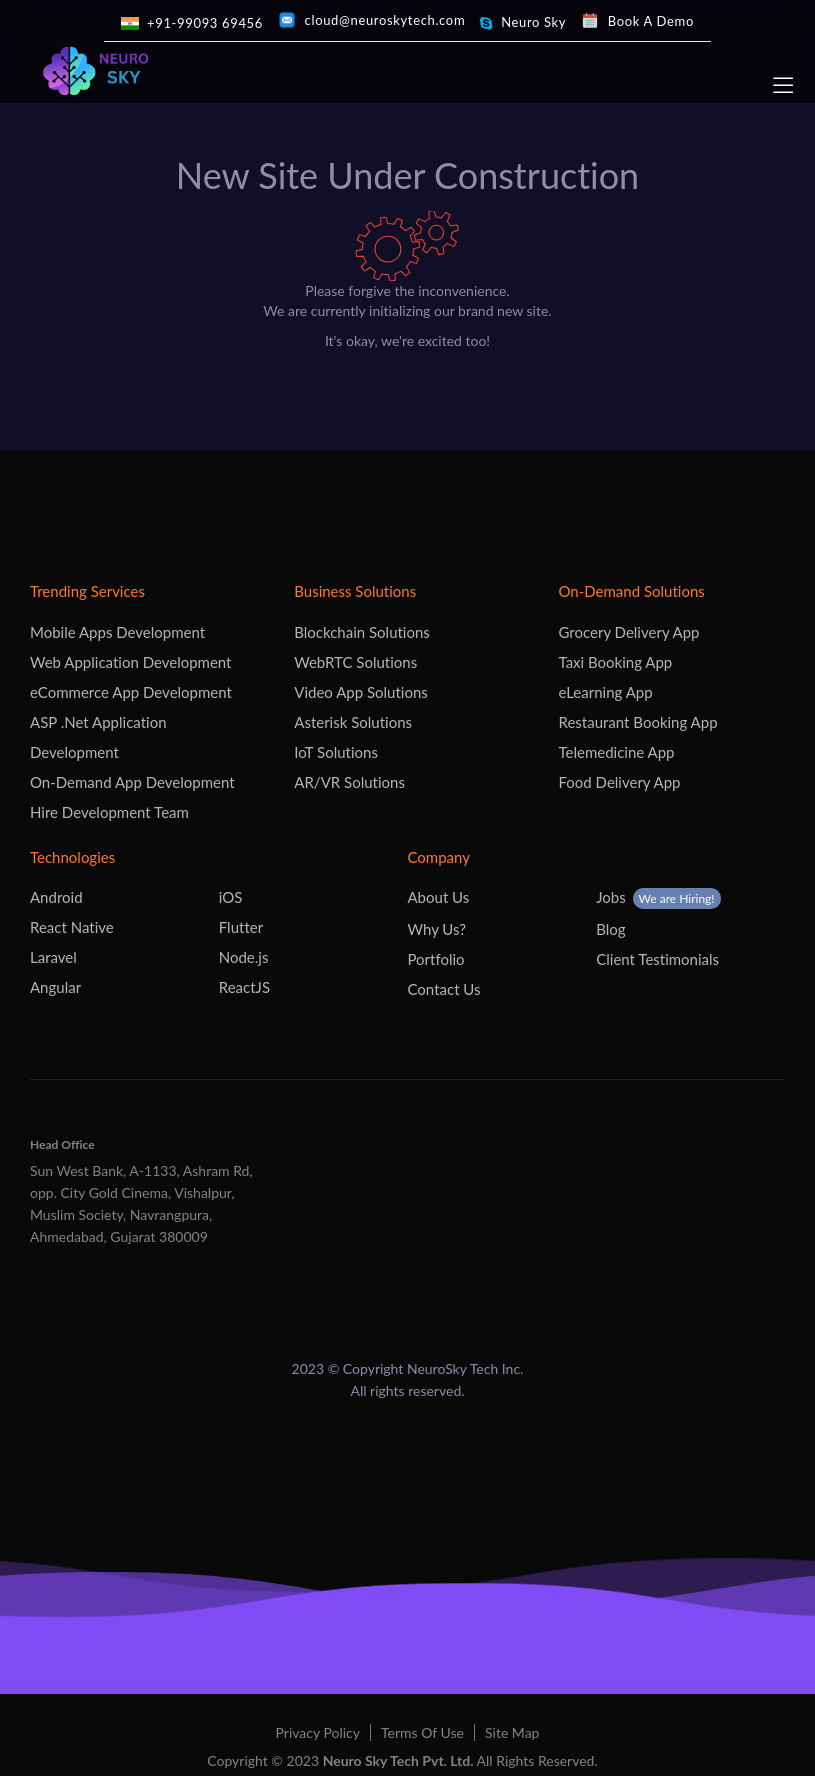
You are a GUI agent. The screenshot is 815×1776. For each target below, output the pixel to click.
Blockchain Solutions (362, 632)
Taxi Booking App (616, 662)
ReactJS (244, 987)
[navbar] (780, 85)
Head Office (62, 1144)
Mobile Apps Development (117, 632)
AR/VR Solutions (349, 782)
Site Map (512, 1732)
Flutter (241, 927)
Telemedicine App (617, 752)
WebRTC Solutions (355, 662)
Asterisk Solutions (353, 722)
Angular (55, 987)
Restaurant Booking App (638, 722)
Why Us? (437, 929)
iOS (231, 897)
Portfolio (436, 959)
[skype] (522, 22)
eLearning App (606, 692)
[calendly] (637, 21)
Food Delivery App (620, 782)
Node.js (244, 957)
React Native (72, 927)
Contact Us (444, 989)
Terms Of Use (422, 1732)
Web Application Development (131, 662)
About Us (439, 897)
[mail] (371, 20)
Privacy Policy (318, 1732)
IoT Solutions (336, 752)
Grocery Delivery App (629, 632)
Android (56, 897)
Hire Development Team (109, 812)
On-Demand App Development (132, 782)
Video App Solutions (361, 692)
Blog (610, 929)
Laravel (53, 957)
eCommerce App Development (131, 692)
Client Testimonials (657, 959)
